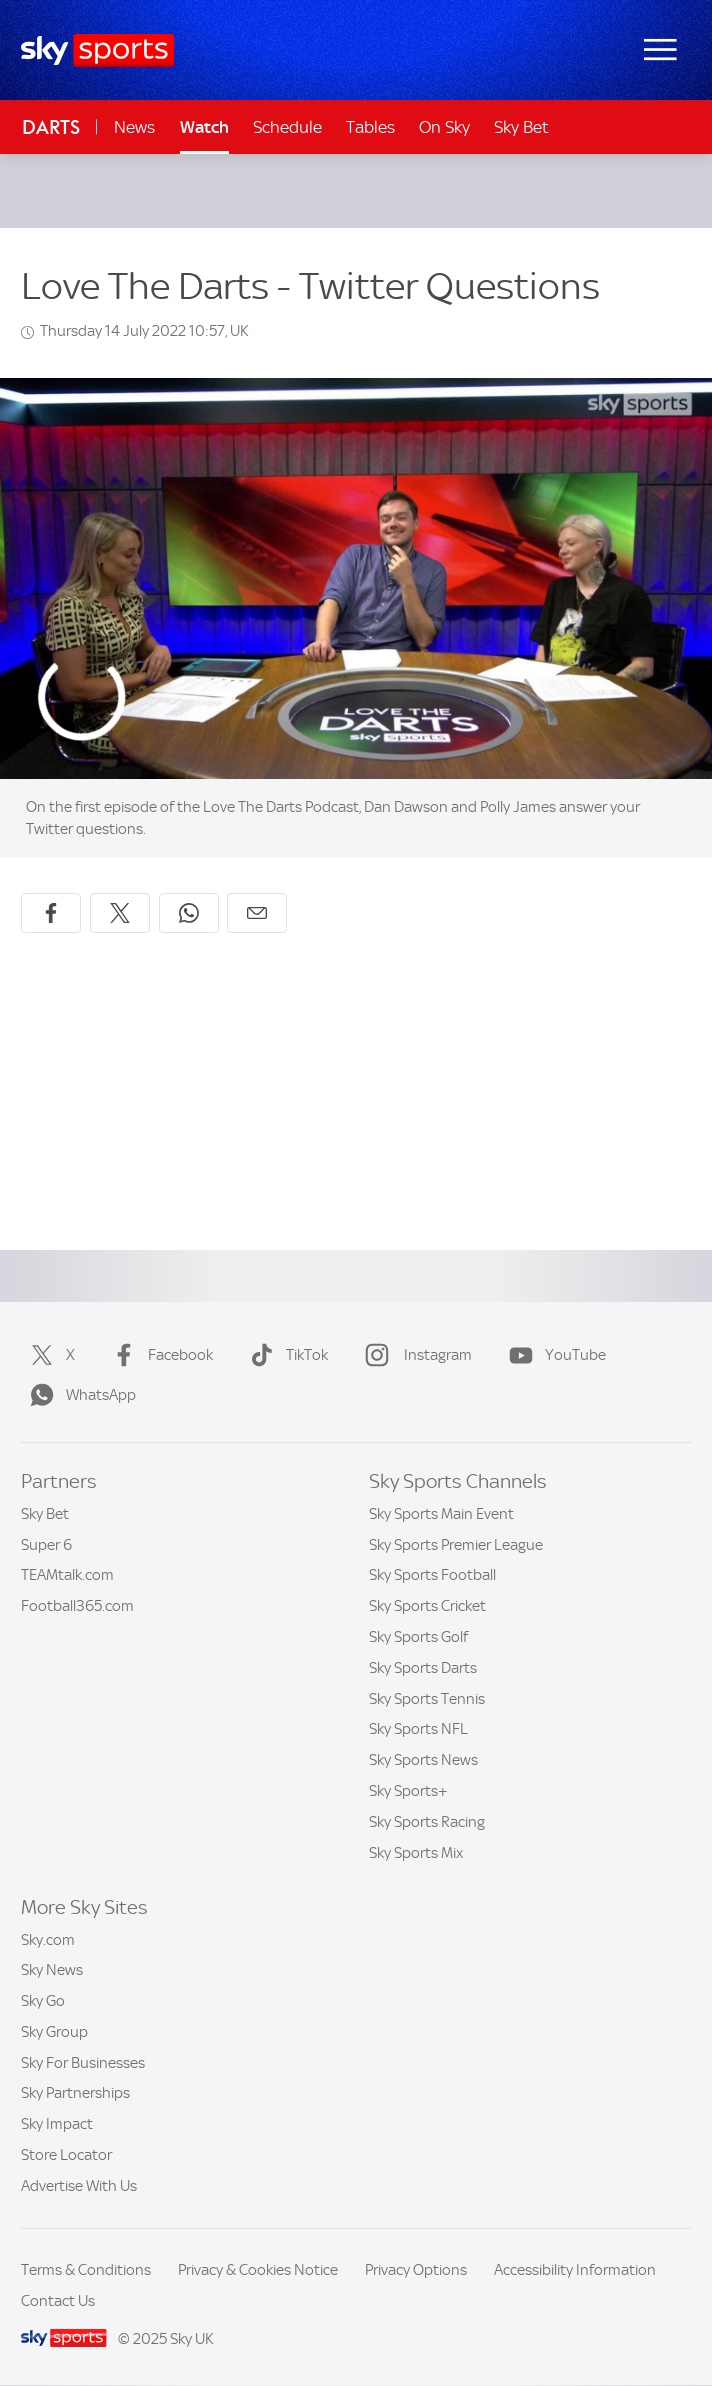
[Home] (97, 50)
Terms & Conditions (86, 2270)
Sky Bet (45, 1514)
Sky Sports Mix (416, 1853)
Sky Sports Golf (418, 1637)
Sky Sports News (423, 1760)
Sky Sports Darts (423, 1668)
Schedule (287, 127)
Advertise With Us (79, 2186)
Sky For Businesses (83, 2063)
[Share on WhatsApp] (189, 913)
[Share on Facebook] (51, 913)
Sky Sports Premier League (456, 1545)
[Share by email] (257, 913)
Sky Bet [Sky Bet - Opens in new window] (521, 127)
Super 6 (46, 1545)
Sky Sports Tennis (427, 1699)
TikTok (285, 1355)
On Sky (444, 127)
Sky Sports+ (408, 1791)
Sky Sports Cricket (427, 1606)
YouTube (553, 1355)
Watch (204, 127)
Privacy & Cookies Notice (258, 2270)
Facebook (158, 1355)
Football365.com (77, 1606)
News (134, 127)
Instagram (414, 1355)
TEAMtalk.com (67, 1575)
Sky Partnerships (75, 2093)
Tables (370, 127)
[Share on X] (120, 913)
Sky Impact (57, 2124)
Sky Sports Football (432, 1575)
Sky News (52, 1970)
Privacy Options (416, 2270)
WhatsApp (79, 1395)
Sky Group (54, 2032)
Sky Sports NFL (418, 1729)
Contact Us (58, 2301)
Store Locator (66, 2155)
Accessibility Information (575, 2270)
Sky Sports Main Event (441, 1514)
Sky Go (43, 2001)
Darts (51, 127)
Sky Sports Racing (427, 1822)
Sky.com (48, 1940)
